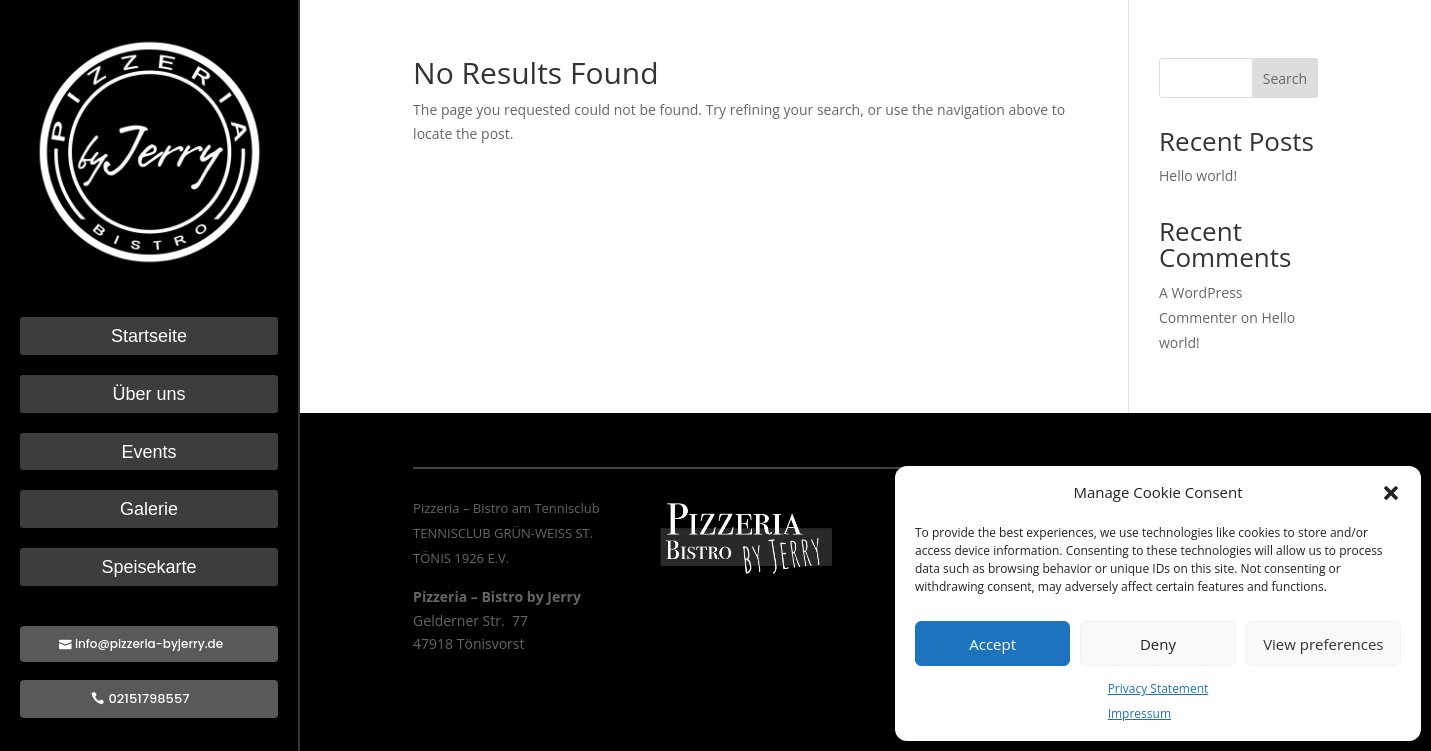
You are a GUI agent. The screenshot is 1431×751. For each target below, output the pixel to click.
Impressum (1139, 713)
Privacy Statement (1158, 688)
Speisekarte (148, 567)
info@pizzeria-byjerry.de (149, 643)
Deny (1158, 644)
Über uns (148, 394)
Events (148, 452)
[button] (1391, 493)
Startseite (149, 336)
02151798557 (149, 698)
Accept (992, 644)
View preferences (1323, 644)
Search (1285, 78)
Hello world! (1198, 175)
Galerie (149, 509)
